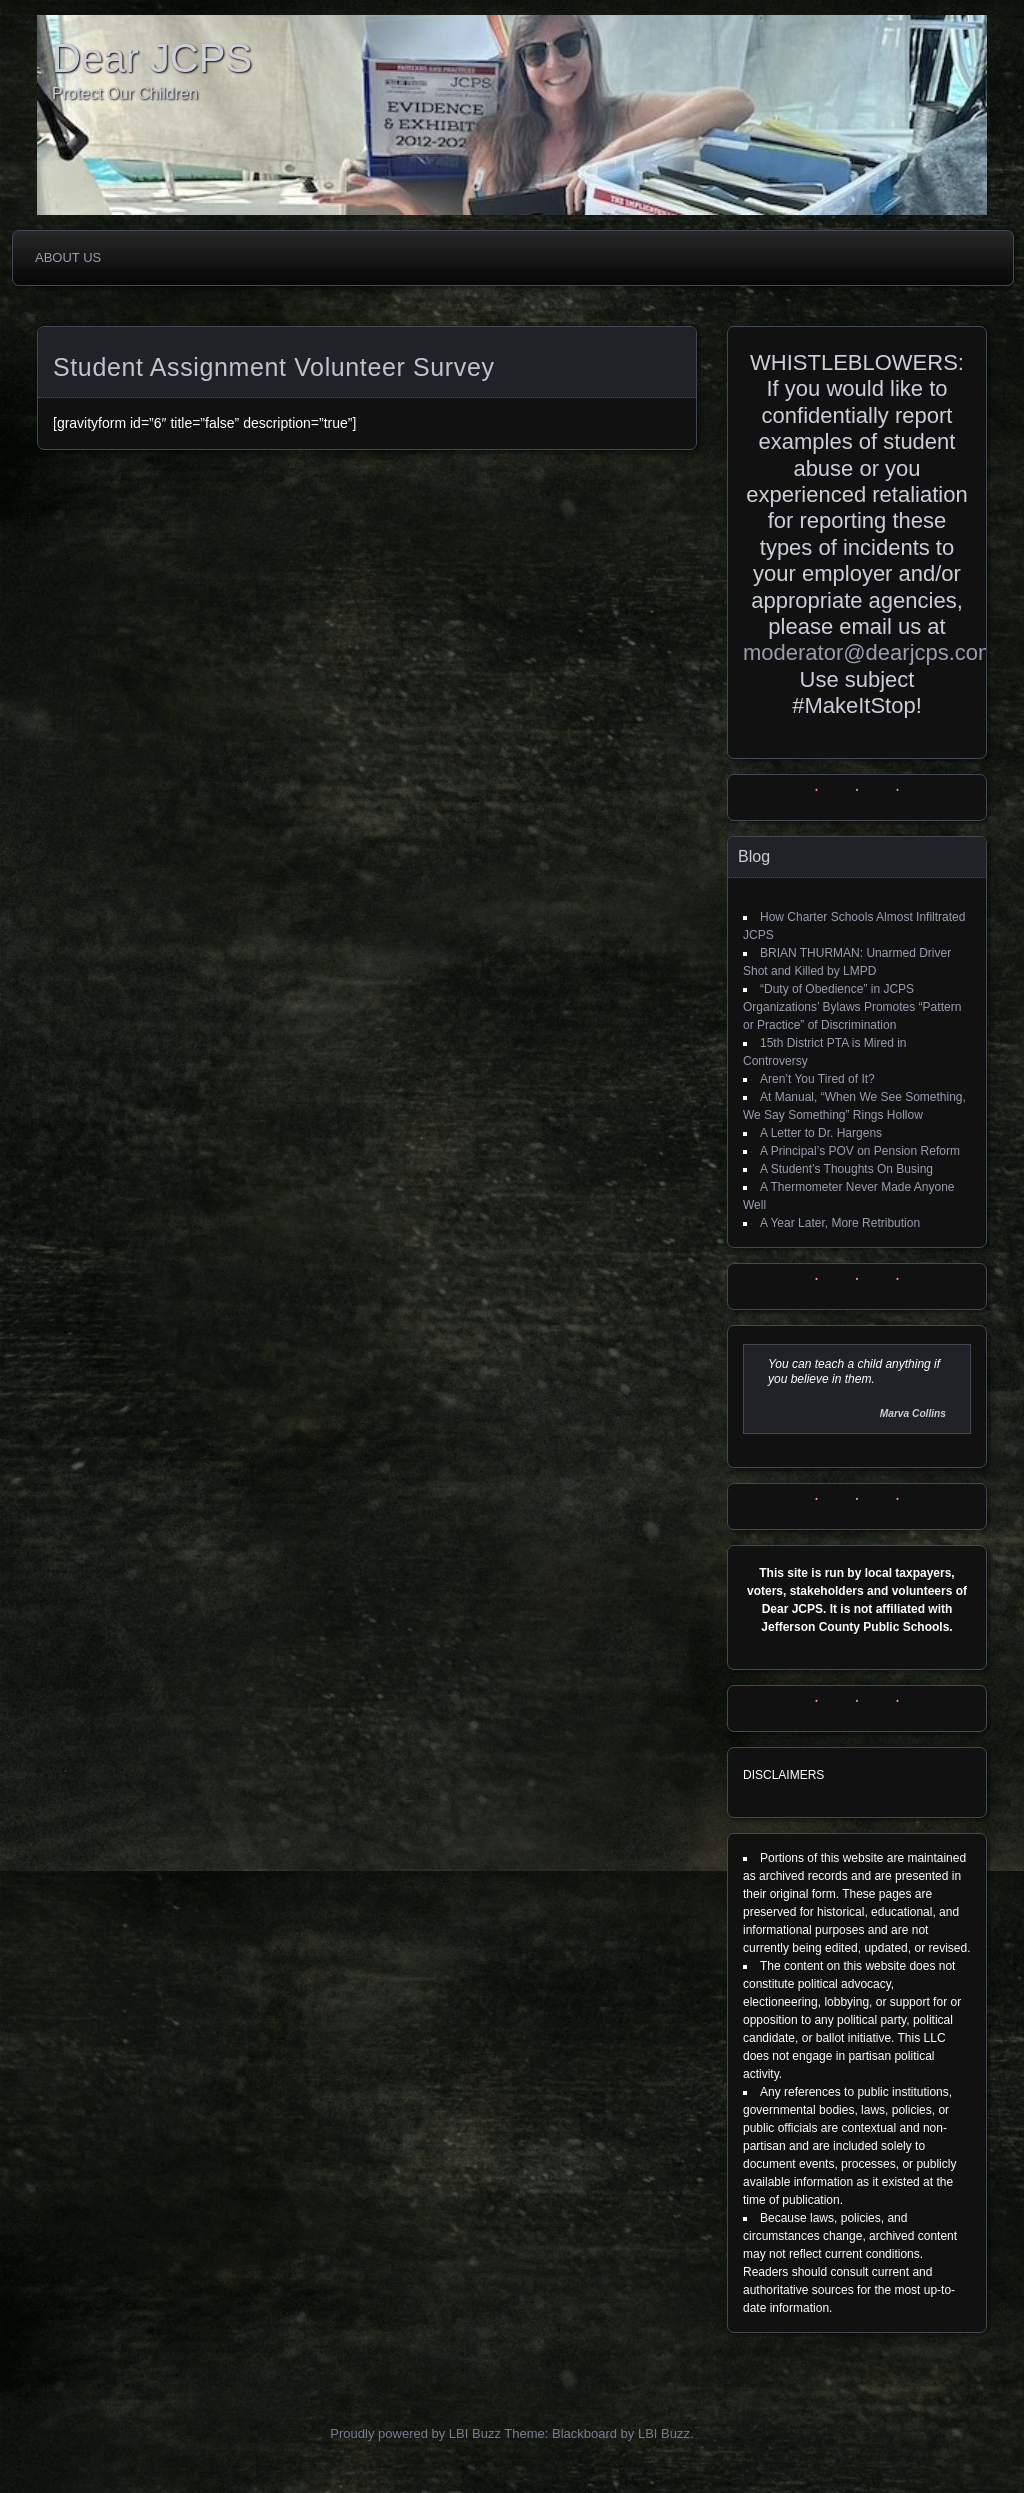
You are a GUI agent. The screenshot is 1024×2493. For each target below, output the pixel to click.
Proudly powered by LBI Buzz (415, 2433)
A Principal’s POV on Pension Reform (860, 1151)
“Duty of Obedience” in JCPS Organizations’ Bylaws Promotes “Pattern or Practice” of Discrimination (852, 1007)
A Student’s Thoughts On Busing (846, 1169)
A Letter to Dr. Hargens (821, 1133)
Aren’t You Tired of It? (817, 1079)
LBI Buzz (664, 2433)
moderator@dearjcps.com (869, 652)
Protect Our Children (125, 93)
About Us (68, 257)
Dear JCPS (152, 58)
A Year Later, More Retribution (840, 1223)
